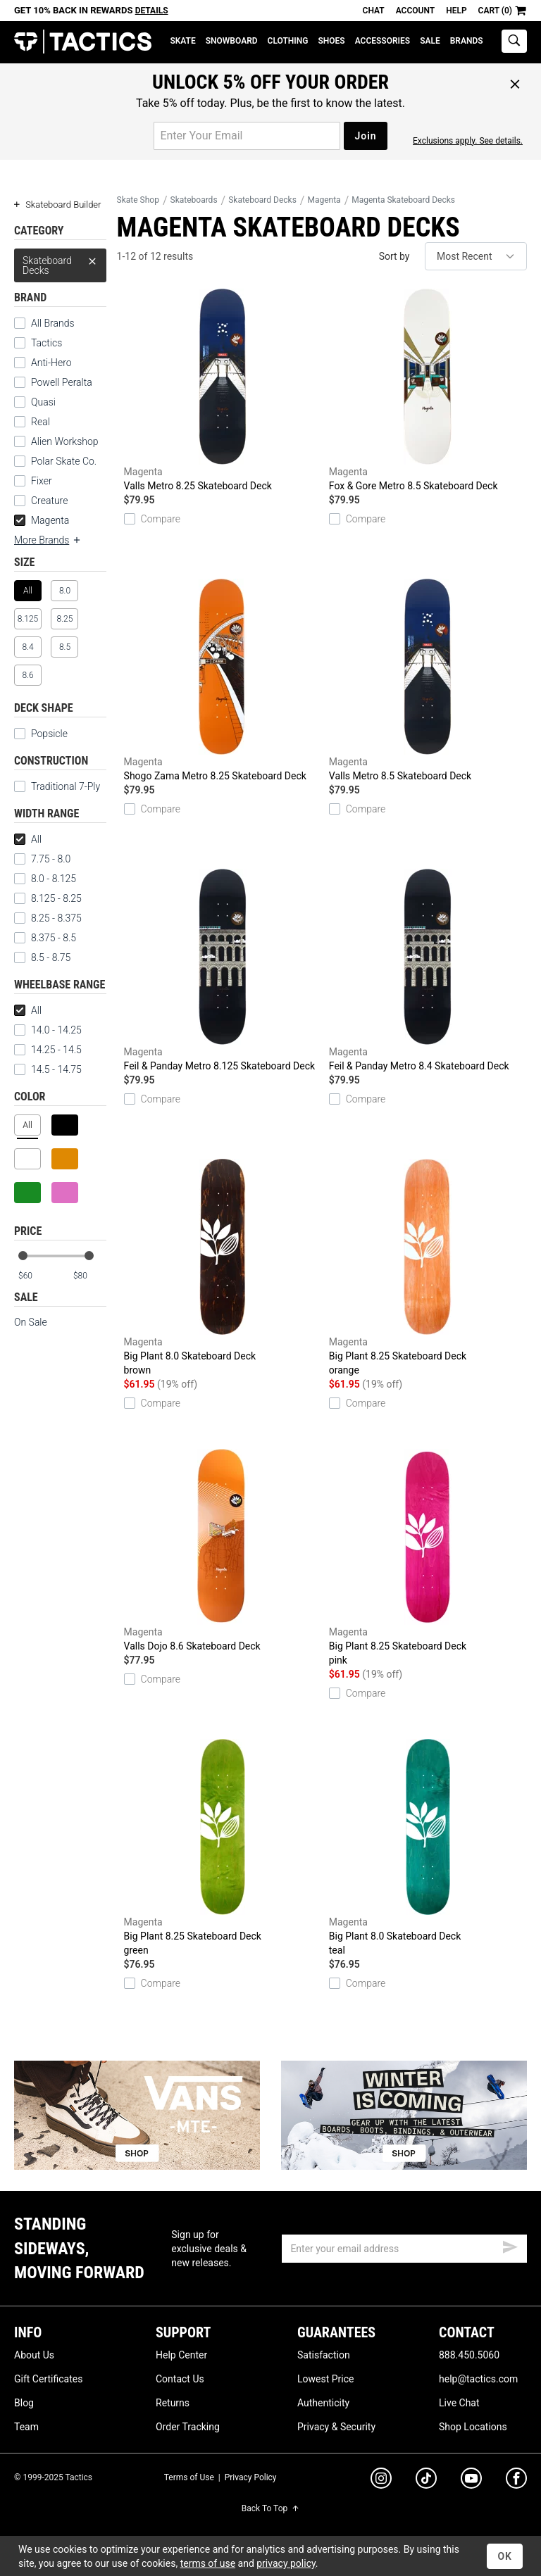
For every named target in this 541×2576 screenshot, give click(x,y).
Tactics (82, 42)
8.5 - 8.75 (42, 957)
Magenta (41, 520)
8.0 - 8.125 (45, 878)
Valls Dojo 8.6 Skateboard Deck (223, 1550)
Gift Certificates (48, 2379)
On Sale (30, 1322)
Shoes (331, 41)
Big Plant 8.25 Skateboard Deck (428, 1268)
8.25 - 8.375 (48, 918)
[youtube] (471, 2481)
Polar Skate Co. (55, 461)
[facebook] (516, 2481)
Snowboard (232, 41)
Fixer (33, 480)
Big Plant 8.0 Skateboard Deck (223, 1268)
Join (365, 136)
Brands (466, 41)
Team (26, 2426)
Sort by (394, 256)
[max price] (89, 1276)
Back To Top (270, 2508)
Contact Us (180, 2379)
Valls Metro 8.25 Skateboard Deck (223, 390)
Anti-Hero (43, 362)
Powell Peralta (53, 382)
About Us (34, 2355)
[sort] (476, 256)
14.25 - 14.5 (48, 1049)
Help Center (181, 2355)
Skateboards (194, 200)
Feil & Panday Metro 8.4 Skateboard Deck (428, 970)
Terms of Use (189, 2477)
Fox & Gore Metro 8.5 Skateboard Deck (428, 390)
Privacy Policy (251, 2477)
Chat (374, 10)
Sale (430, 41)
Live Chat (459, 2402)
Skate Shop (138, 200)
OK (504, 2556)
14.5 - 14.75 (48, 1069)
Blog (24, 2402)
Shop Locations (473, 2426)
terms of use (207, 2563)
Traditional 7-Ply (57, 786)
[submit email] (510, 2245)
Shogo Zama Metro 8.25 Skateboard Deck (223, 680)
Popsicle (41, 733)
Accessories (382, 41)
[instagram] (381, 2480)
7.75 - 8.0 (42, 859)
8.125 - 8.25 (48, 898)
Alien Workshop (56, 441)
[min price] (34, 1276)
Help (456, 10)
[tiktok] (426, 2480)
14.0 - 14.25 (48, 1030)
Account (415, 10)
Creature (41, 500)
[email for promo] (247, 136)
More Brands (48, 540)
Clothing (288, 41)
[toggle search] (514, 41)
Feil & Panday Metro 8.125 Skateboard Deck (223, 970)
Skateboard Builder (57, 204)
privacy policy (286, 2563)
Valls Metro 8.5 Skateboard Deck (428, 680)
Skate (182, 41)
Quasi (35, 402)
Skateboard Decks (60, 262)
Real (32, 421)
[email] (404, 2249)
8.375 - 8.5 (45, 937)
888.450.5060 (469, 2355)
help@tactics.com (478, 2379)
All (28, 839)
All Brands (44, 323)
